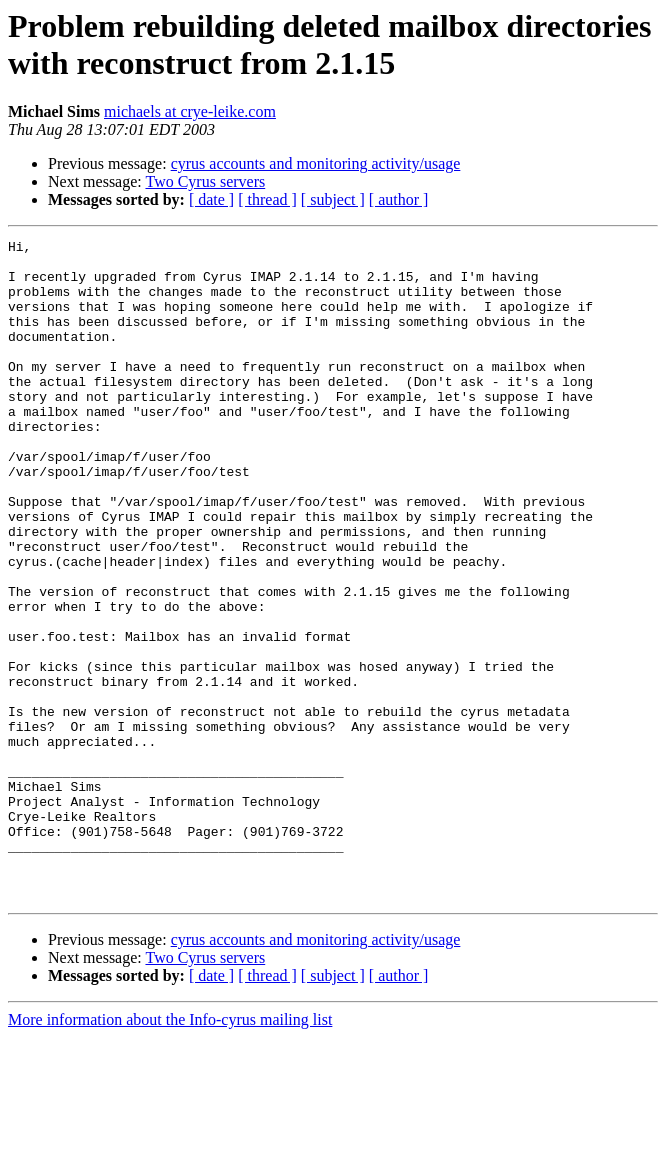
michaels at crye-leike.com (190, 111)
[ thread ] (267, 199)
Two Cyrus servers (205, 181)
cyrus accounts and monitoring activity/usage (316, 163)
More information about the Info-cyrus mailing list (170, 1151)
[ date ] (211, 199)
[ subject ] (333, 199)
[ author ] (399, 199)
